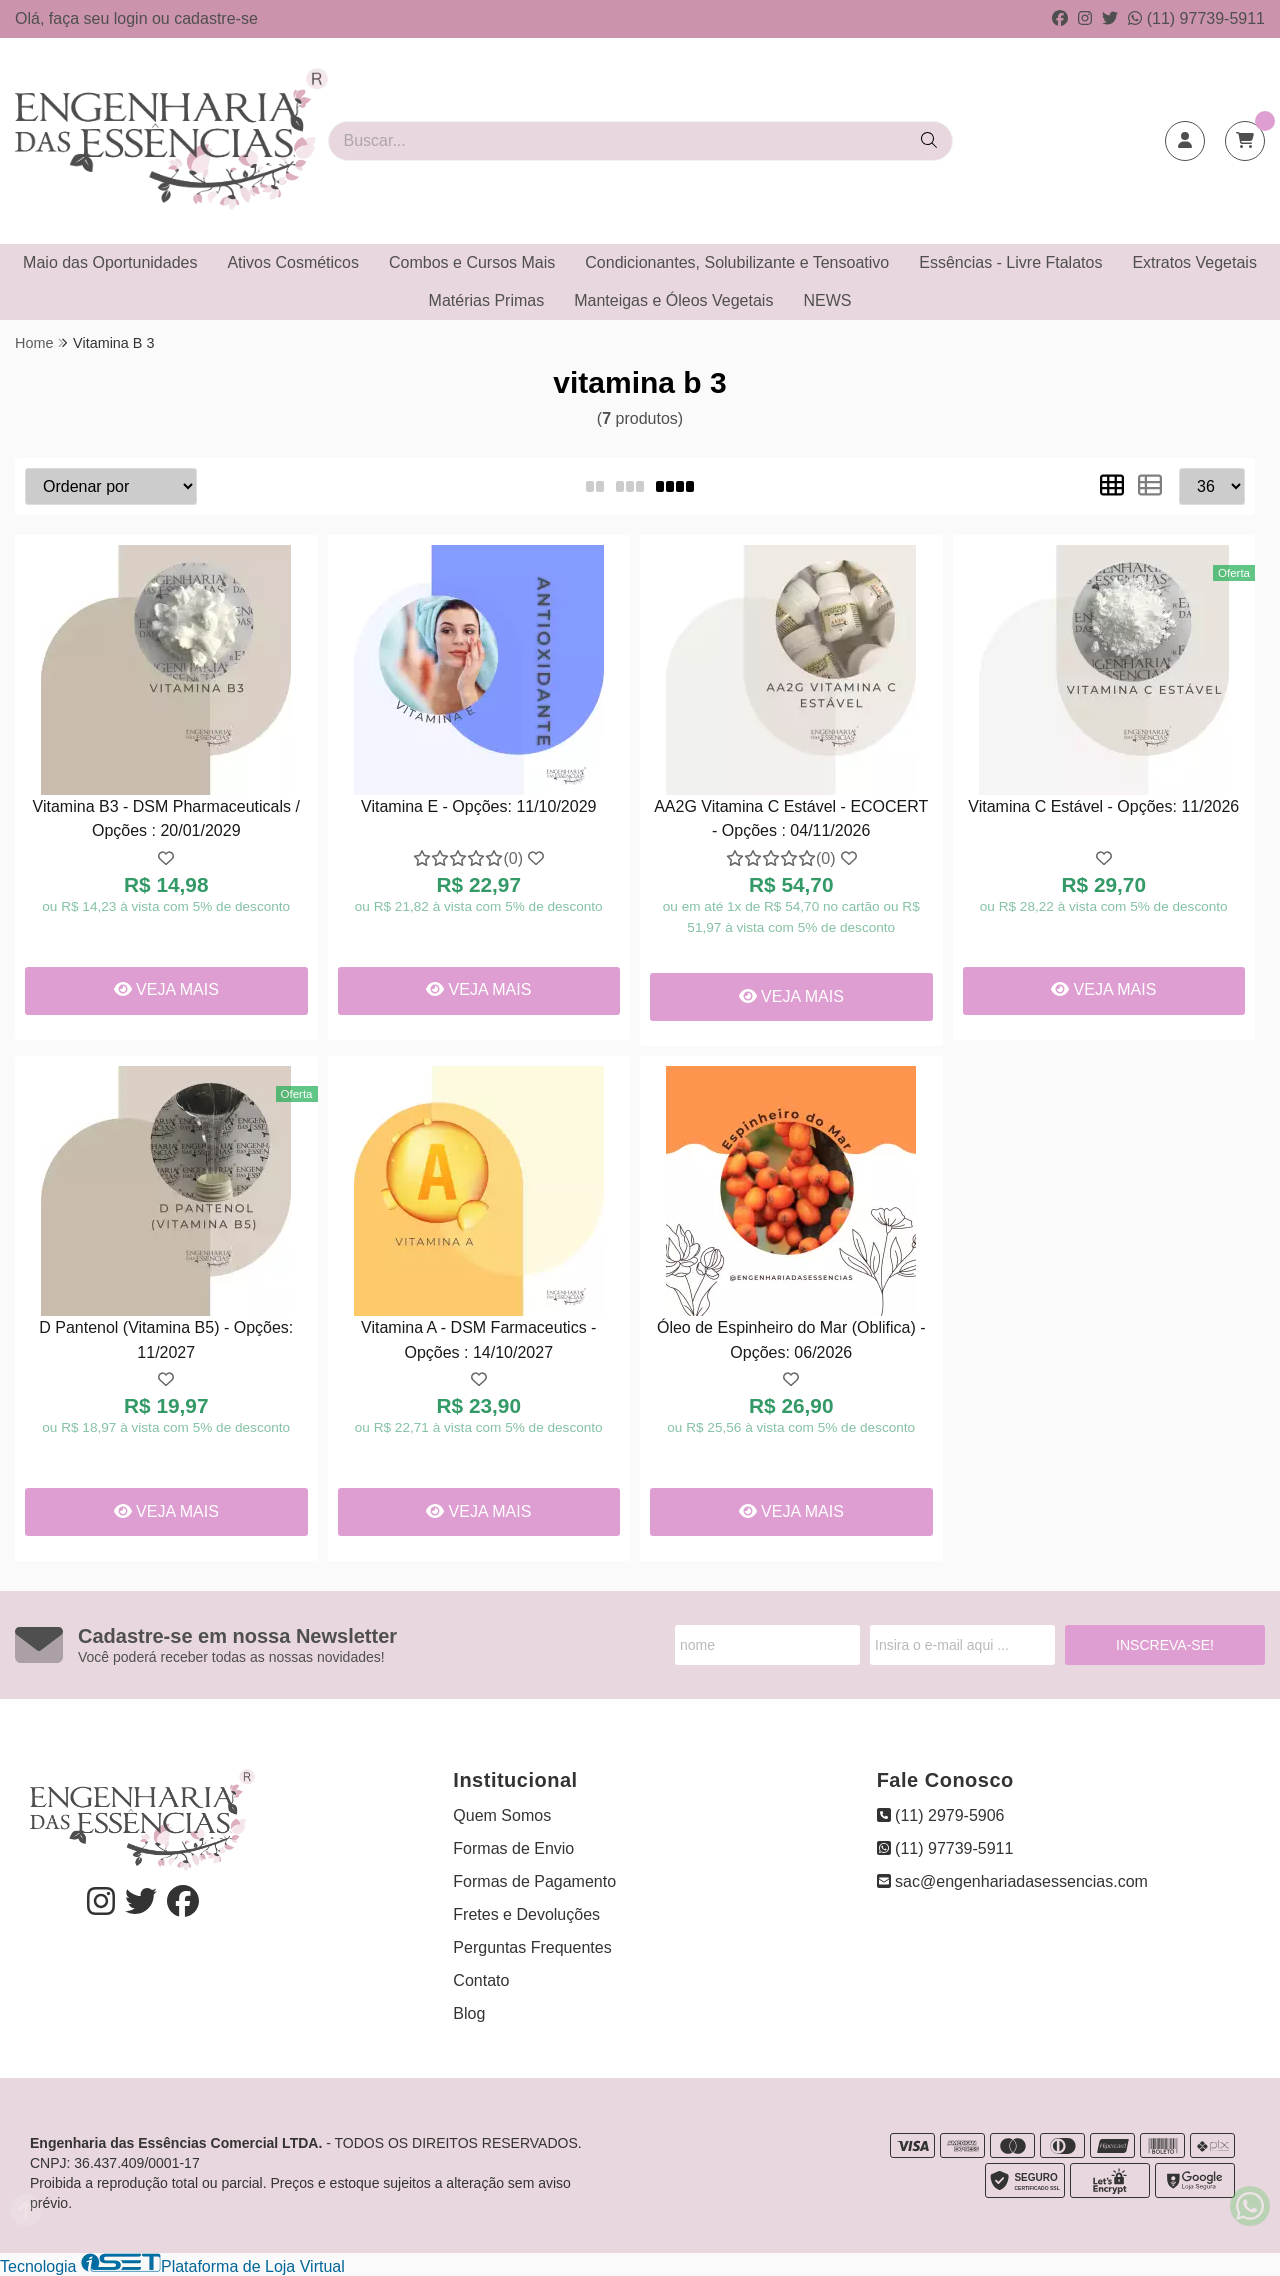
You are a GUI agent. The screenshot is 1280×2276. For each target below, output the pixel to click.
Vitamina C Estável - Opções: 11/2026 (1103, 806)
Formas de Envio (513, 1848)
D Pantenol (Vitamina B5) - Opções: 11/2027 (166, 1339)
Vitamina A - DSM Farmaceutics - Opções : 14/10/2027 (478, 1339)
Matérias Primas (487, 300)
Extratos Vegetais (1194, 262)
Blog (469, 2013)
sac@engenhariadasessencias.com (1012, 1881)
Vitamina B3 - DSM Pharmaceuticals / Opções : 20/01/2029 (166, 818)
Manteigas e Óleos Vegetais (673, 300)
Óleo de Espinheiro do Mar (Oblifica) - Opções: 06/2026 (791, 1339)
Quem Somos (502, 1815)
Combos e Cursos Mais (472, 262)
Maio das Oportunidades (110, 262)
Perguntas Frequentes (532, 1947)
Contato (481, 1980)
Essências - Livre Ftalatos (1010, 262)
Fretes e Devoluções (526, 1914)
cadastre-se (216, 18)
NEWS (827, 300)
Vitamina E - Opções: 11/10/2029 (478, 806)
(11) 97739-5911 (1196, 18)
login (133, 18)
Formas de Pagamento (534, 1881)
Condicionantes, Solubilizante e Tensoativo (737, 262)
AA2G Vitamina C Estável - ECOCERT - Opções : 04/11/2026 (791, 818)
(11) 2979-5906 (941, 1815)
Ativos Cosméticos (293, 262)
